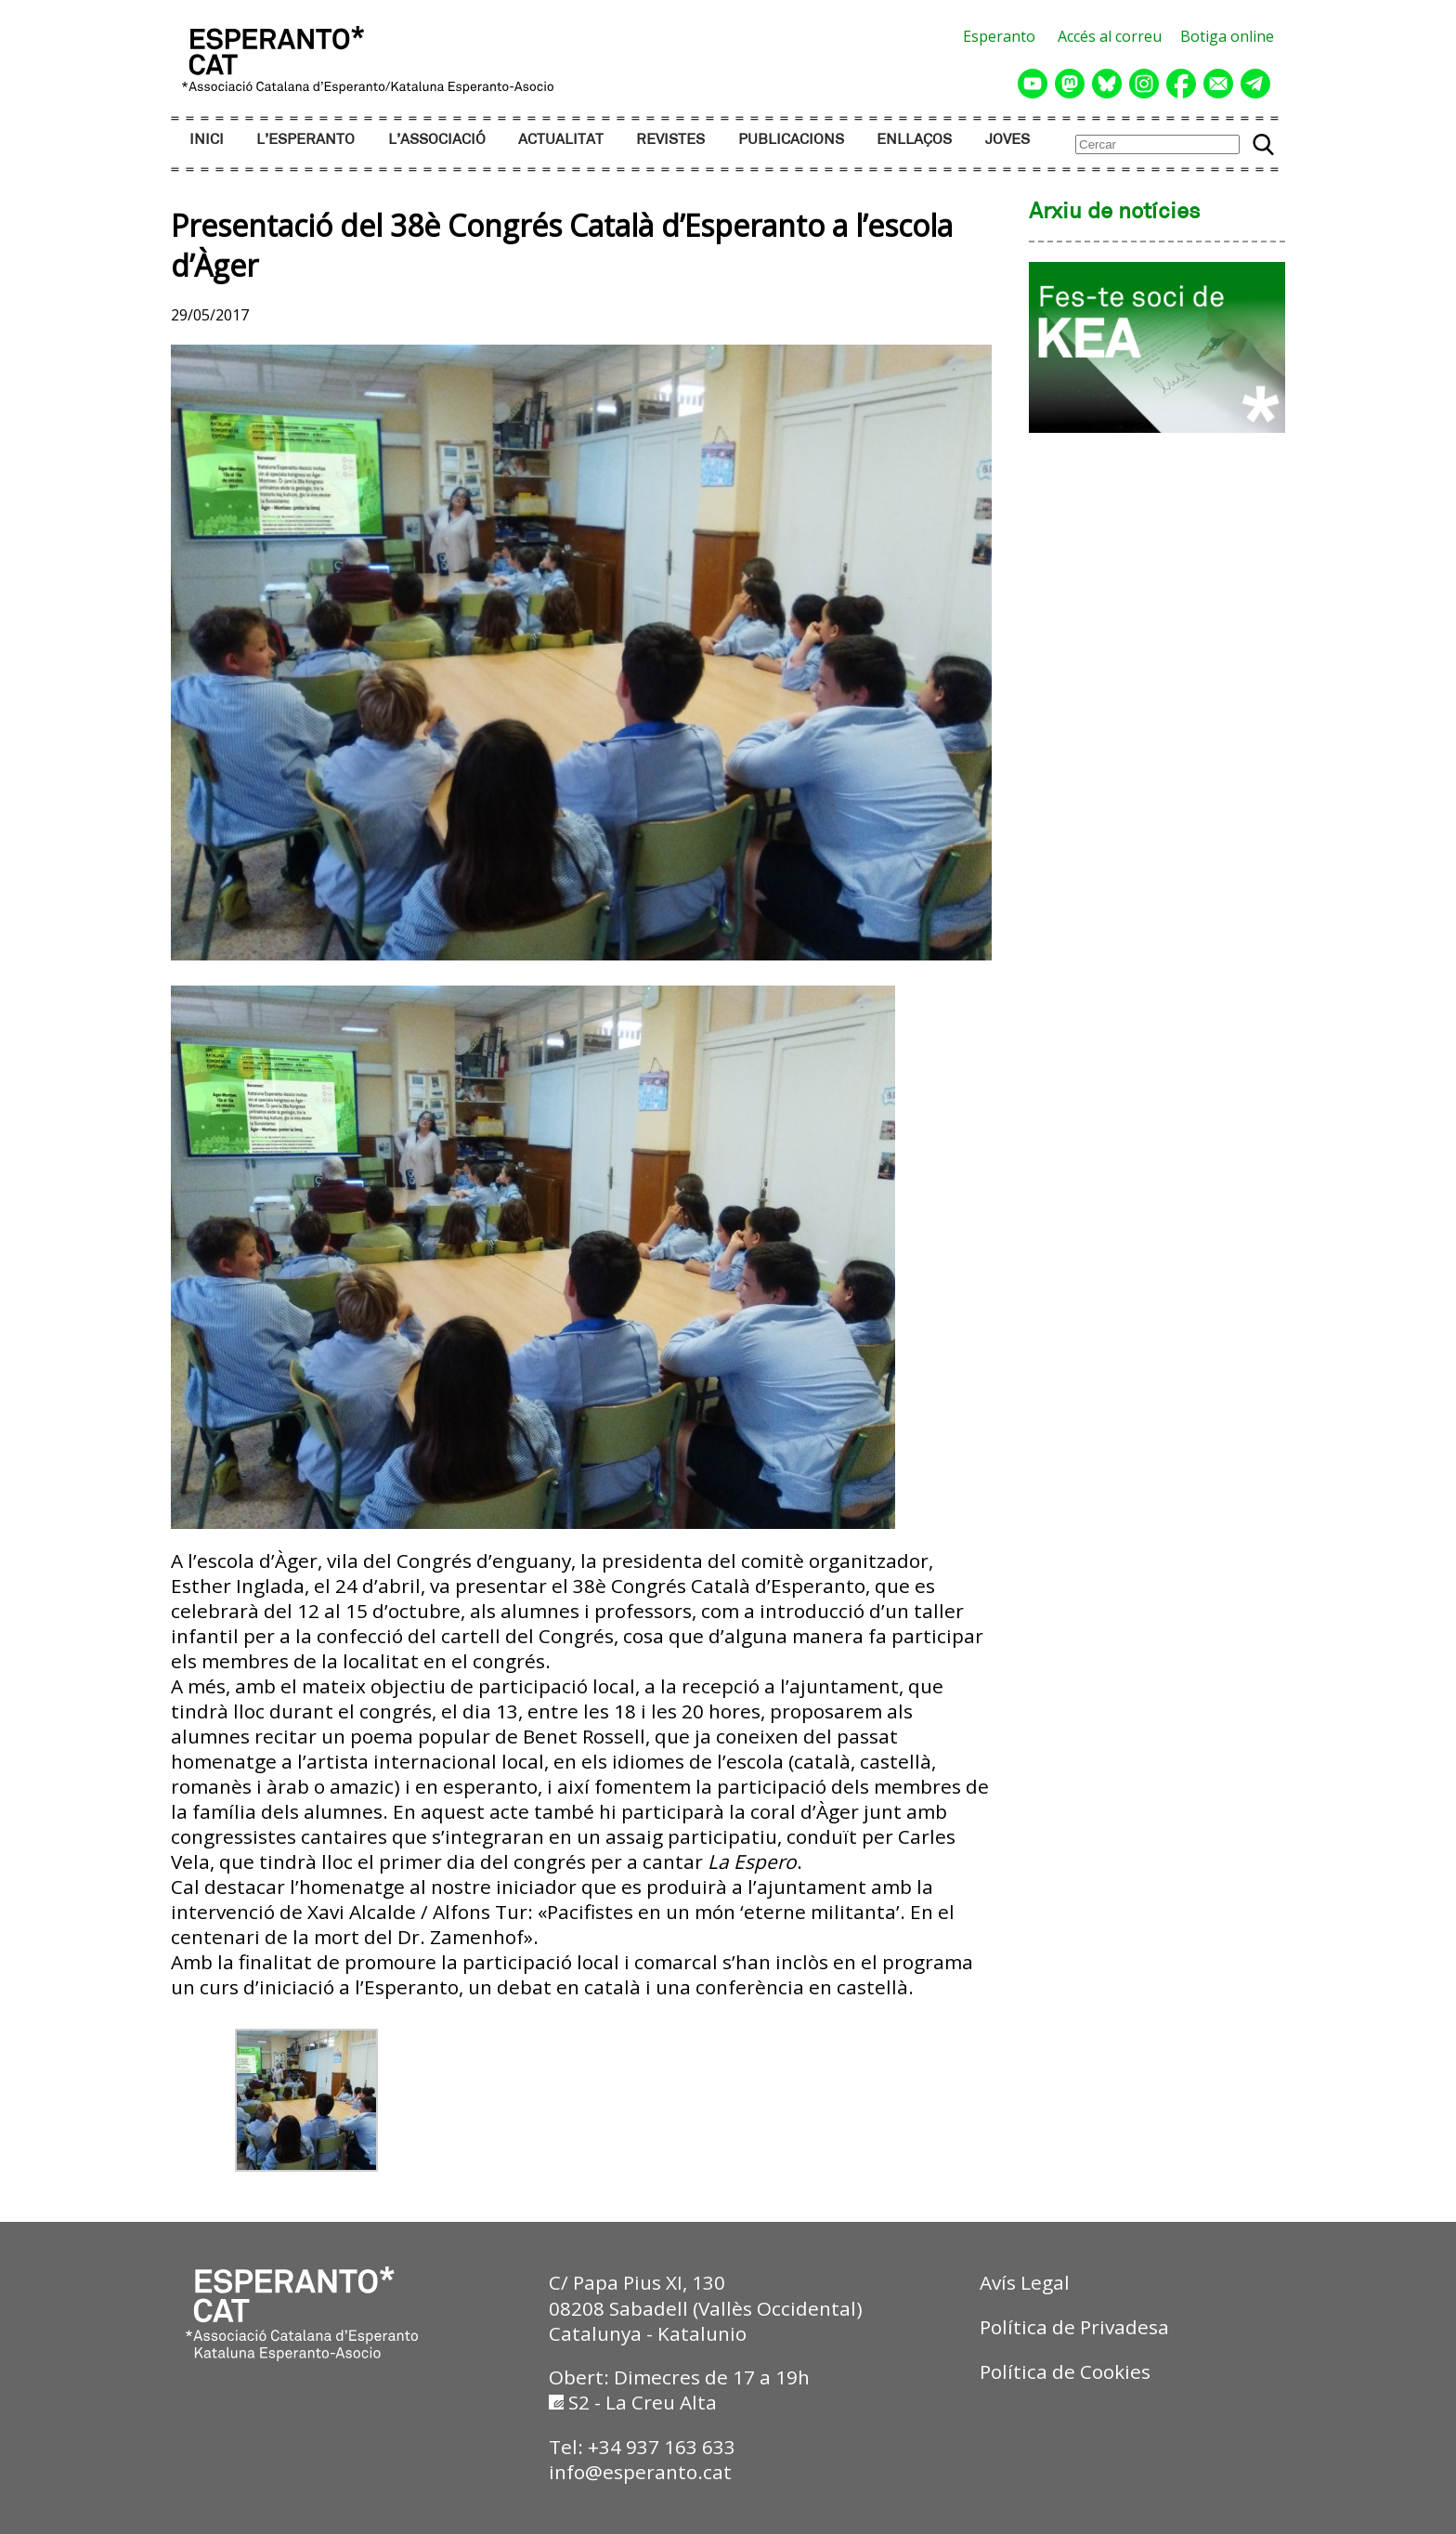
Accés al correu (1110, 36)
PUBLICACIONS (791, 140)
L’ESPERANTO (305, 140)
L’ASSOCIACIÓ (437, 140)
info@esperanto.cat (640, 2472)
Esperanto (999, 36)
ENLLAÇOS (914, 140)
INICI (206, 140)
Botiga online (1227, 36)
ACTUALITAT (561, 140)
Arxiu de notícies (1115, 212)
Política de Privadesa (1074, 2327)
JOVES (1007, 140)
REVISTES (670, 140)
